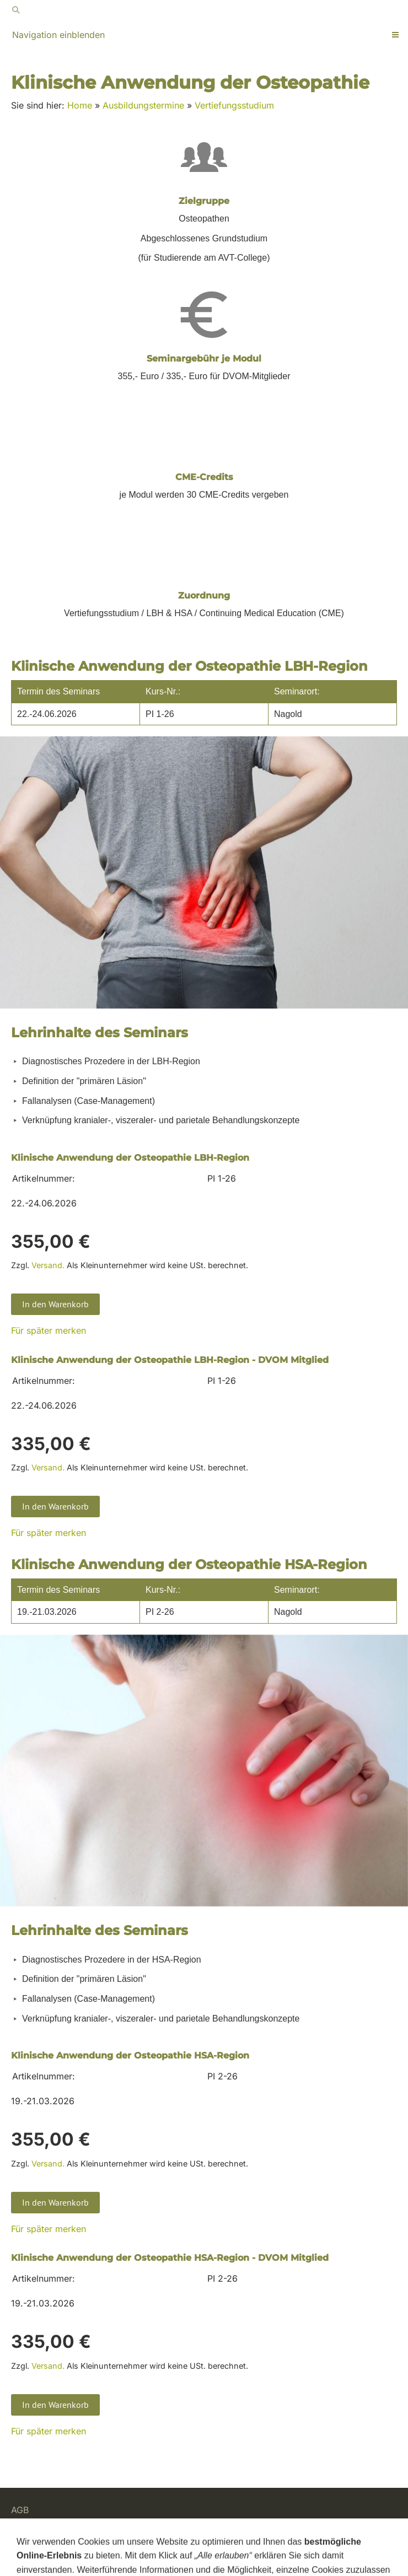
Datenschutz (36, 2537)
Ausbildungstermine (143, 105)
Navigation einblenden (58, 34)
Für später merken (48, 1330)
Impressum (33, 2551)
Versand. (48, 1265)
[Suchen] (204, 10)
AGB (20, 2509)
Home (79, 105)
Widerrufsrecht (42, 2523)
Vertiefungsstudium (234, 105)
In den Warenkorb (55, 1303)
